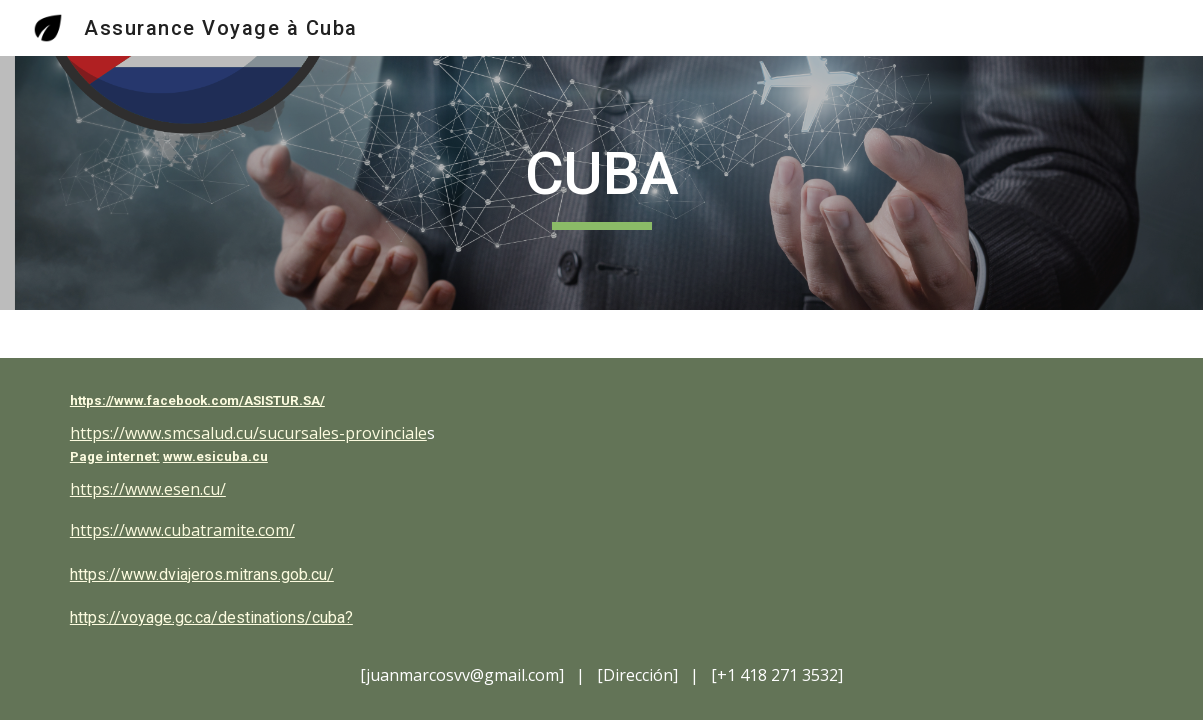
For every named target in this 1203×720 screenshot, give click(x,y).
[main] (601, 183)
